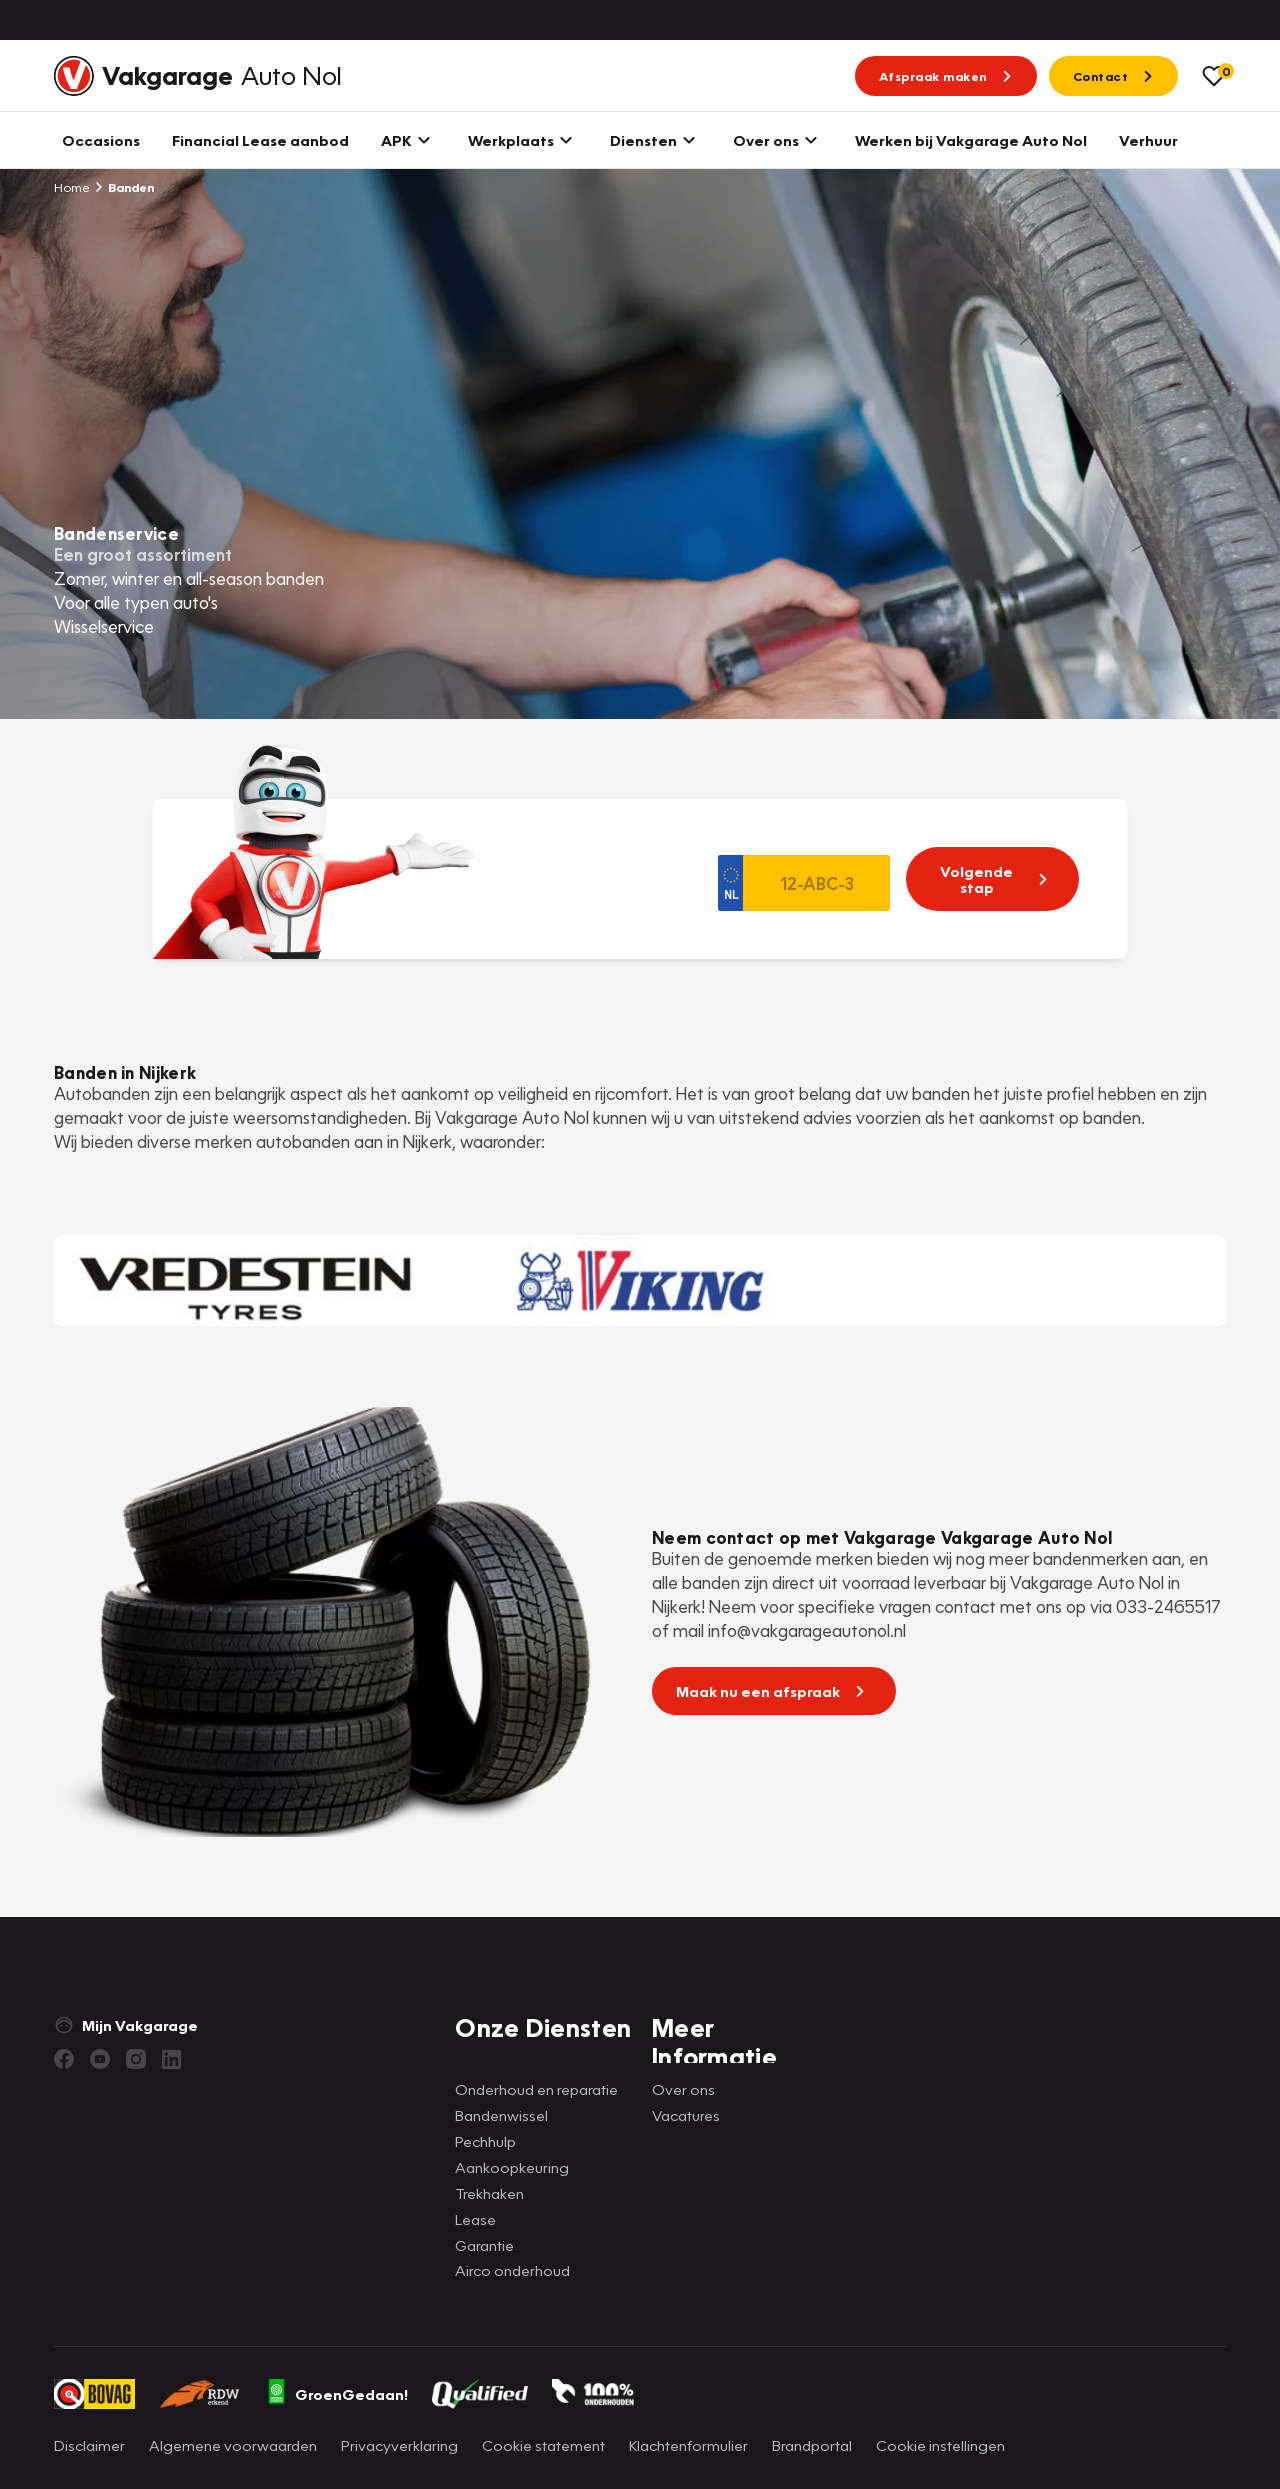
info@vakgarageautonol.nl (807, 1630)
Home (72, 187)
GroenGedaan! (337, 2394)
